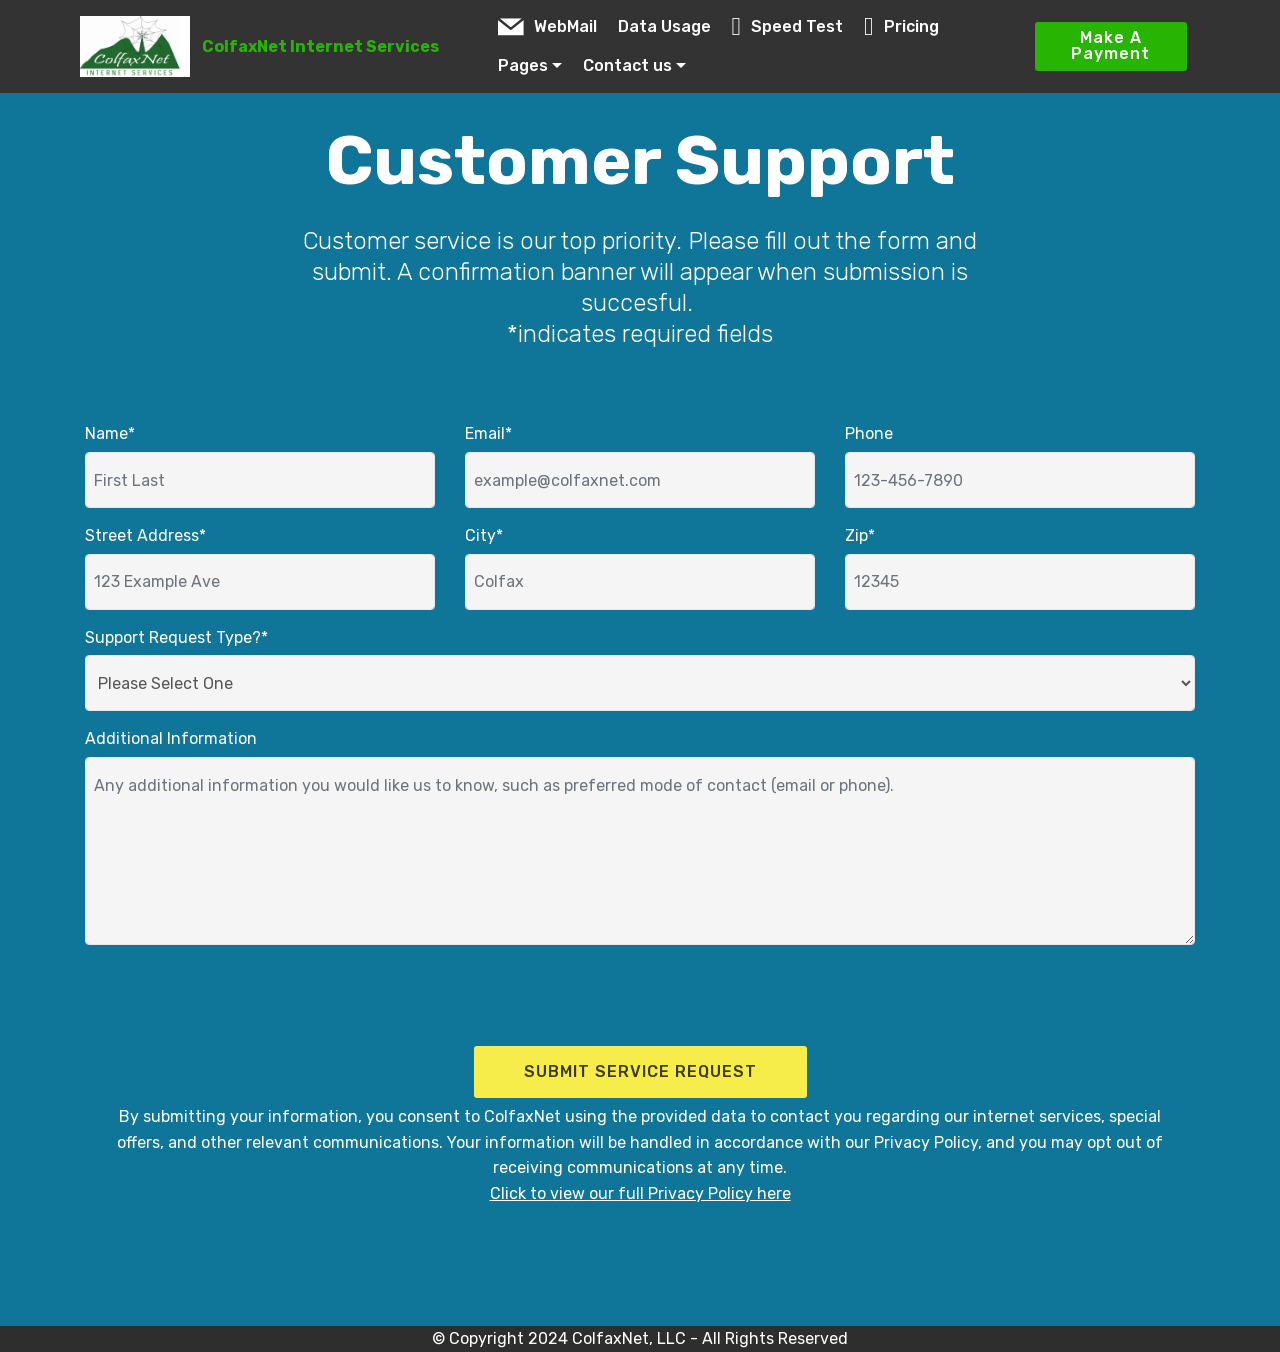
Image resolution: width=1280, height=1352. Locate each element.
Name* (110, 433)
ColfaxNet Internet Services (320, 46)
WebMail (547, 26)
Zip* (860, 535)
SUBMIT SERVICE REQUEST (640, 1071)
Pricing (901, 26)
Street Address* (145, 535)
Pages (523, 65)
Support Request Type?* (176, 637)
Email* (488, 433)
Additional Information (171, 738)
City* (484, 535)
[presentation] (222, 1000)
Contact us (627, 65)
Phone (869, 433)
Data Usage (664, 26)
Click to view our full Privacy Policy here (640, 1193)
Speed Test (788, 26)
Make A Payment (1110, 45)
